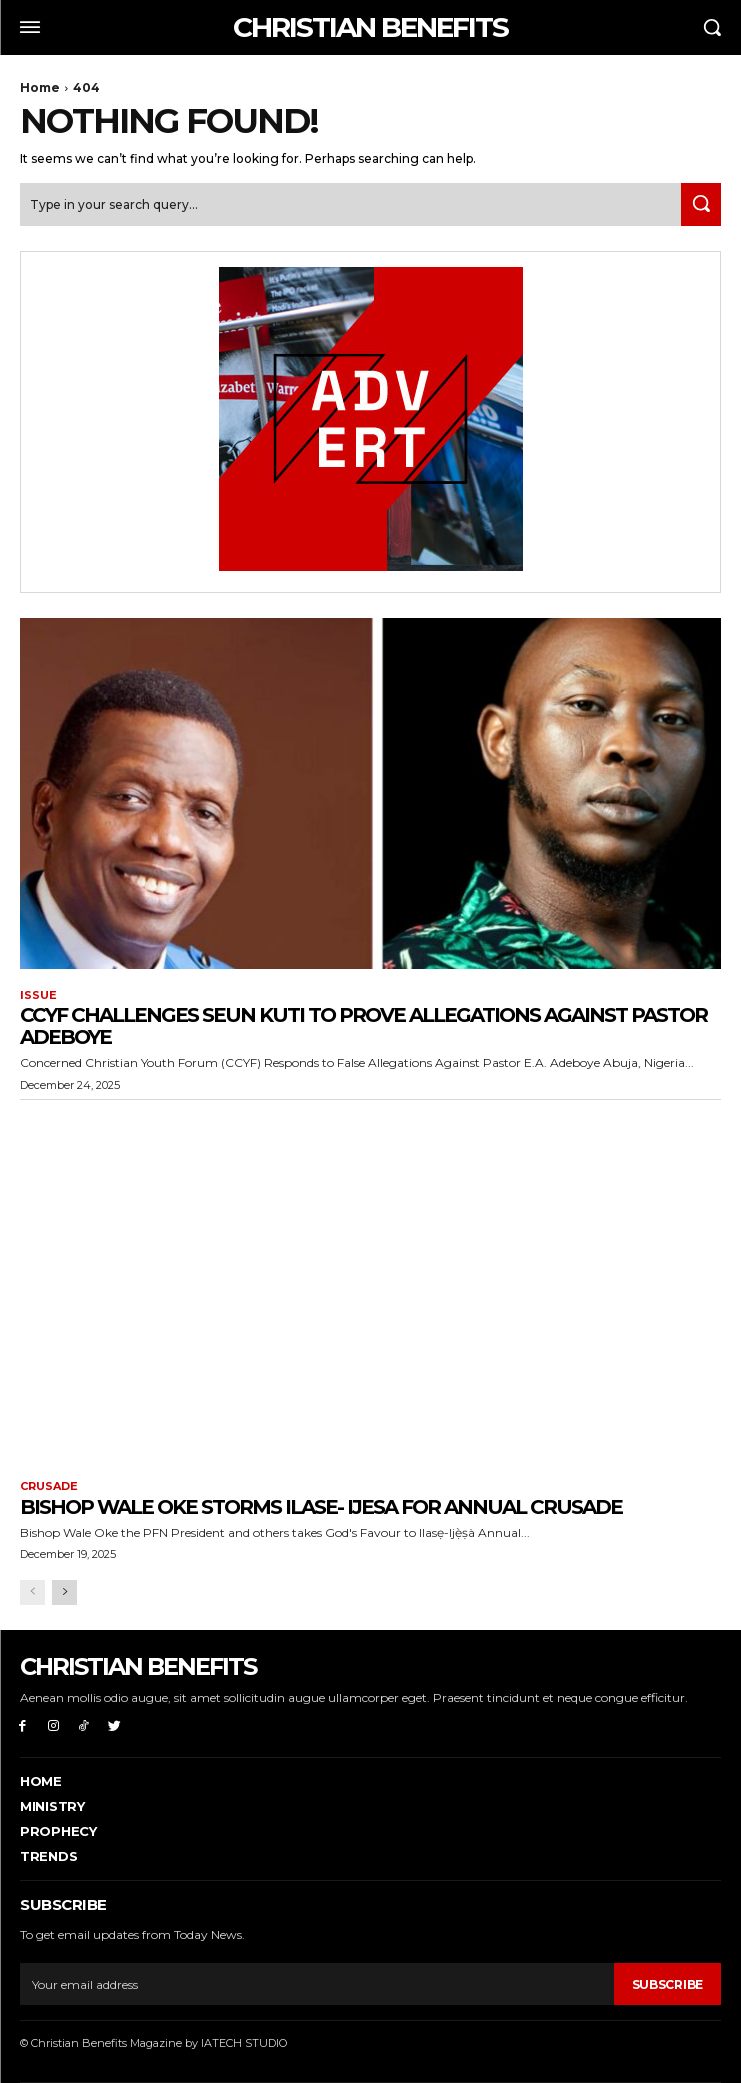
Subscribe (667, 1984)
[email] (317, 1984)
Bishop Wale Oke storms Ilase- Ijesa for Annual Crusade (321, 1507)
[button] (712, 27)
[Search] (701, 204)
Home (40, 87)
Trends (48, 1856)
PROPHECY (58, 1831)
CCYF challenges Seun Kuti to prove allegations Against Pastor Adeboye (363, 1026)
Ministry (52, 1806)
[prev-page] (32, 1592)
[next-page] (64, 1592)
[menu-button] (30, 27)
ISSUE (38, 995)
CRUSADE (49, 1486)
